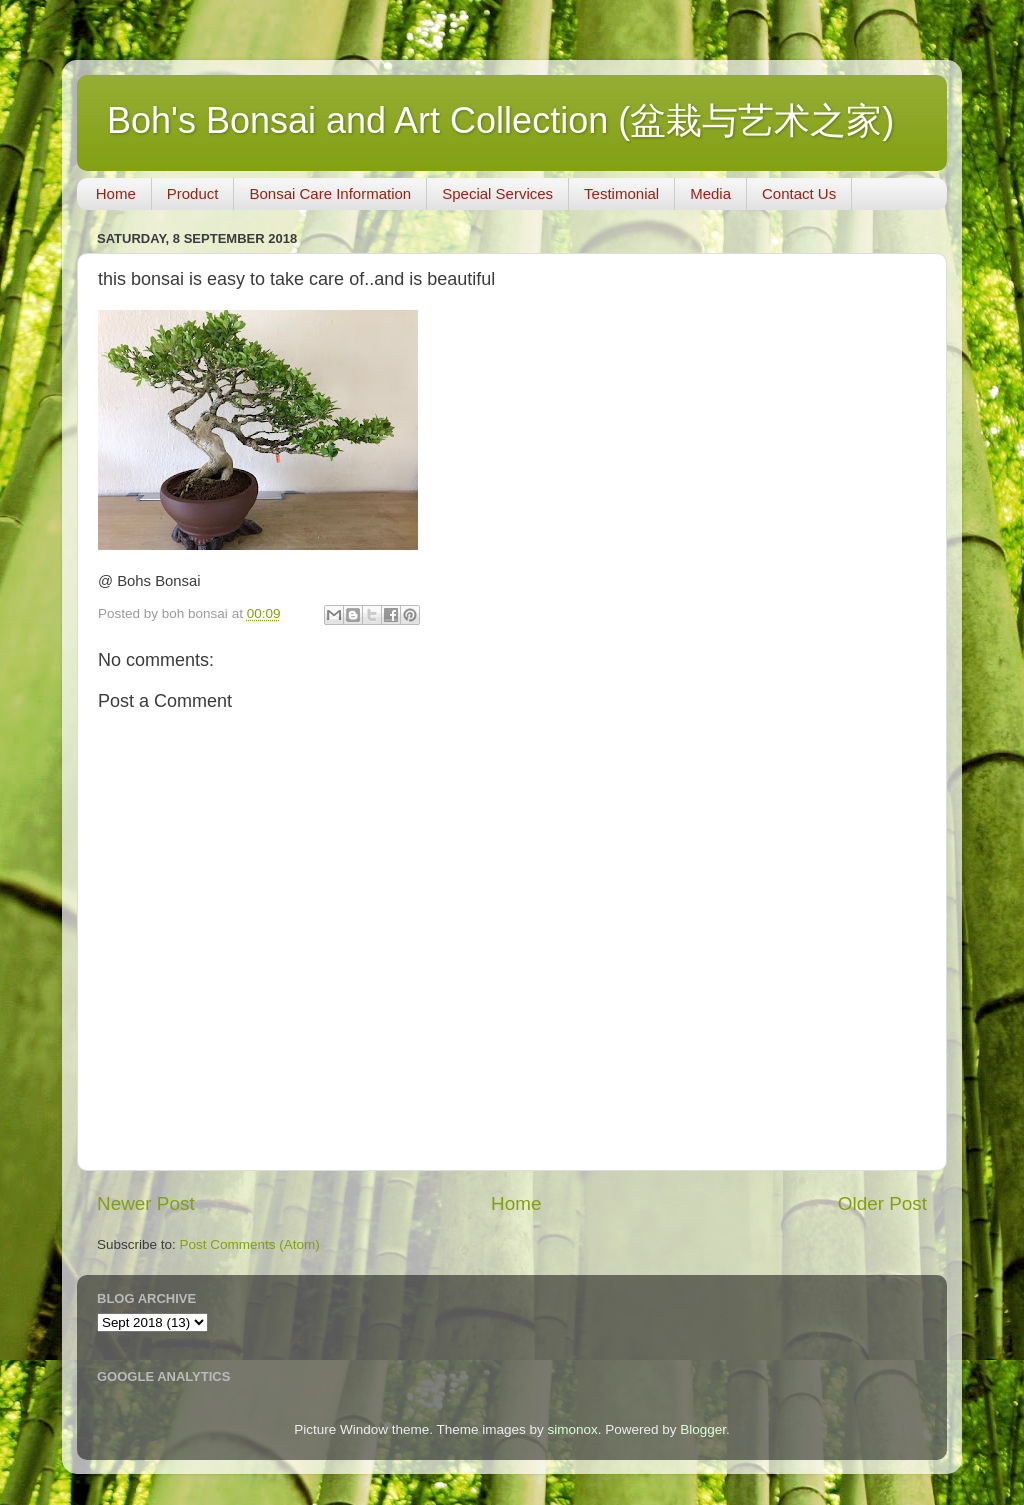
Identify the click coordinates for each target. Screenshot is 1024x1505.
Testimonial (621, 193)
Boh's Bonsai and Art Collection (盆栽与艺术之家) (500, 120)
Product (193, 193)
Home (116, 193)
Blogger (703, 1429)
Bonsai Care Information (330, 193)
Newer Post (146, 1203)
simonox (572, 1429)
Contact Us (799, 193)
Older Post (882, 1203)
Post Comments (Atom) (250, 1244)
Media (710, 193)
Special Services (497, 193)
